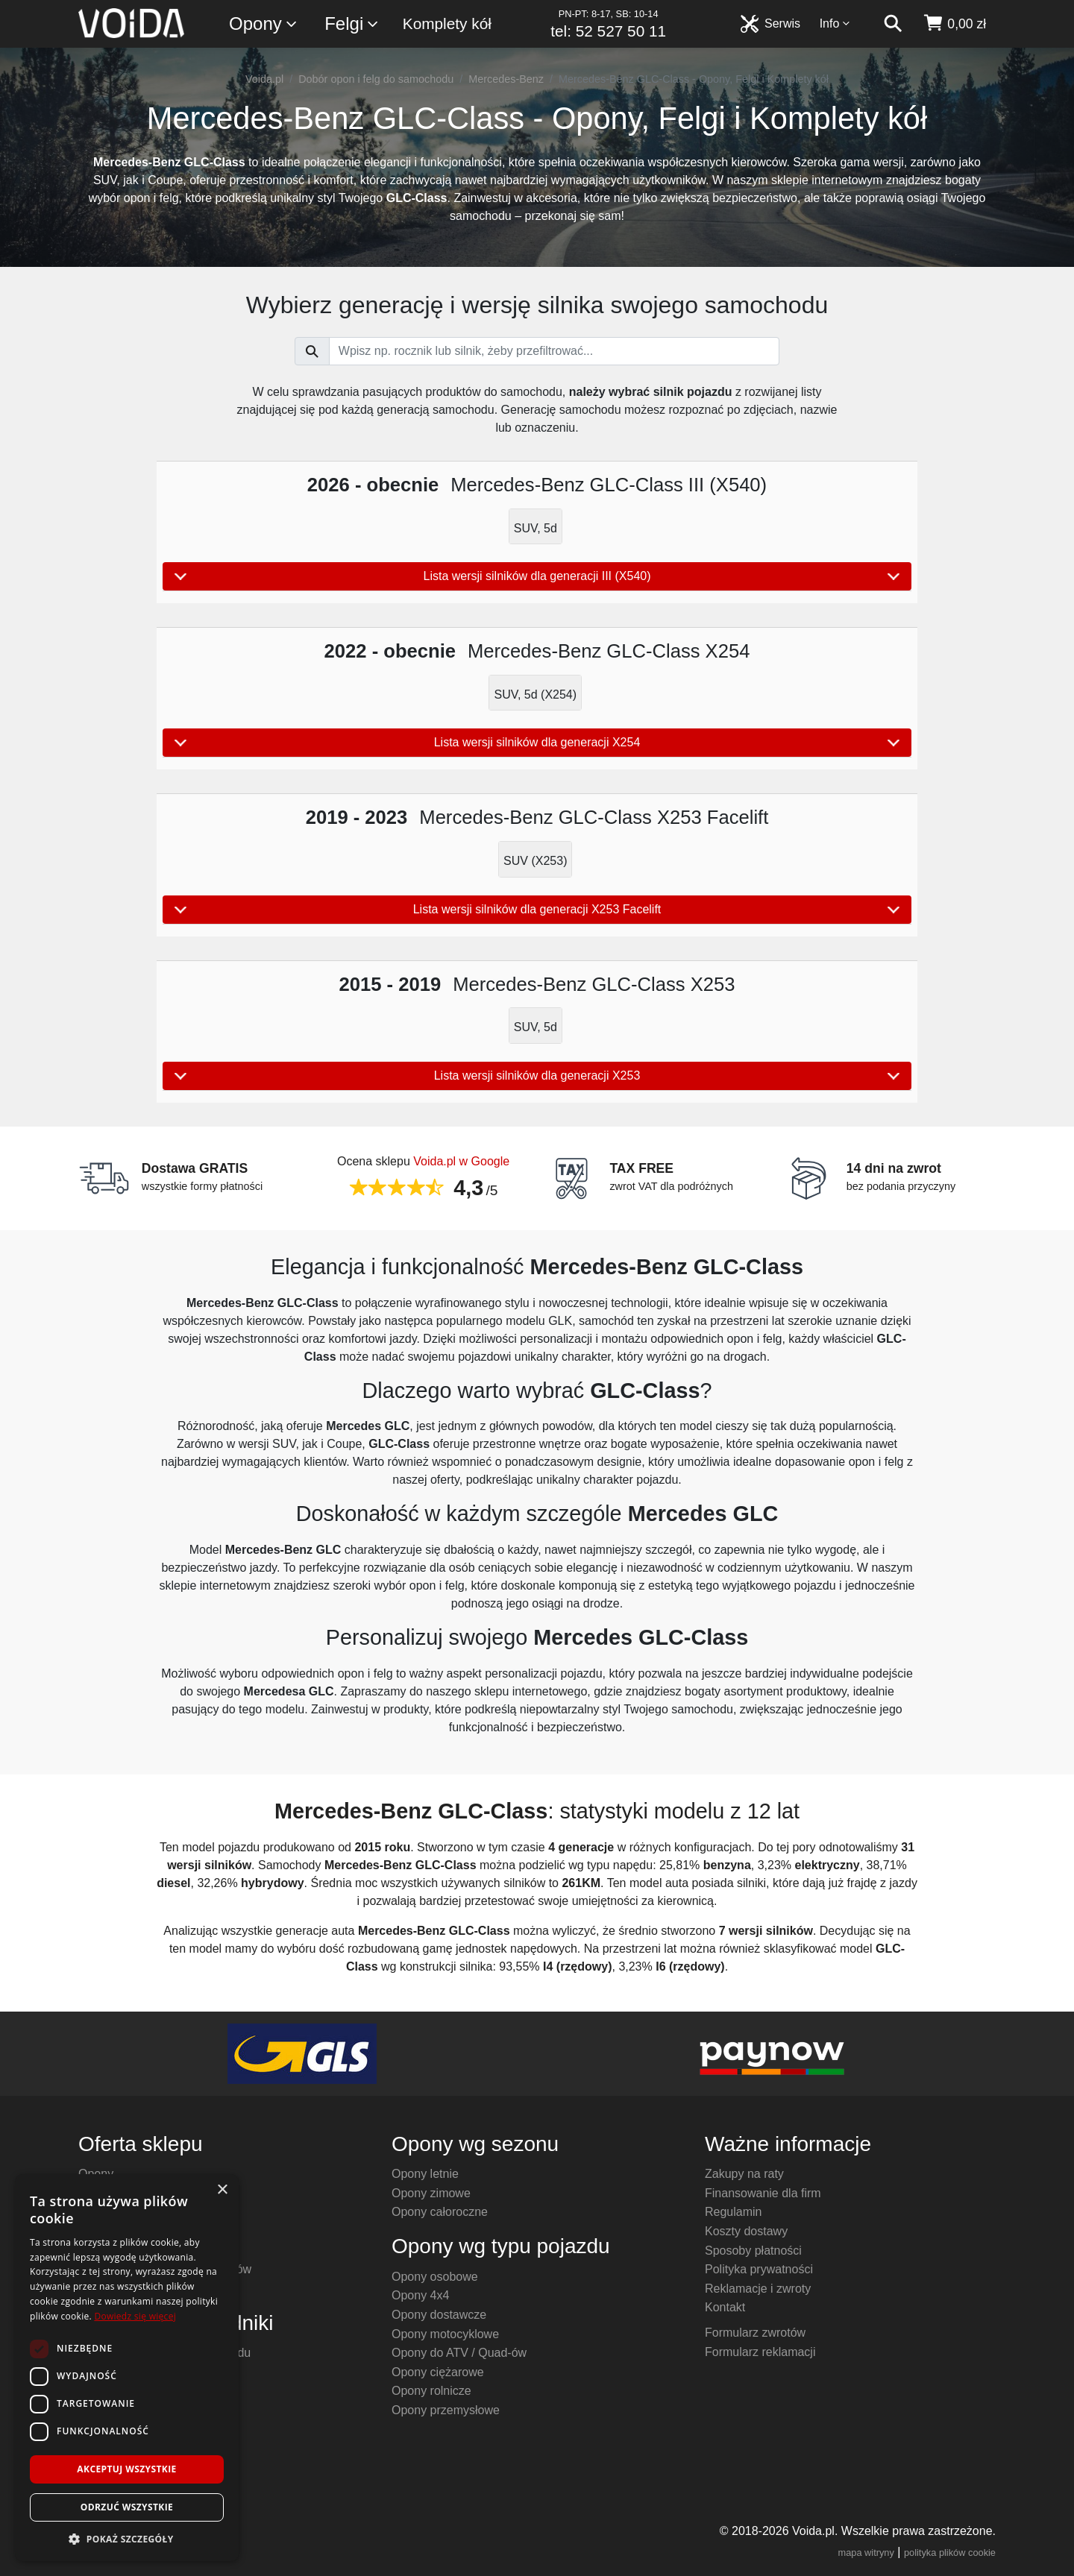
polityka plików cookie (950, 2552)
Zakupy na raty (744, 2173)
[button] (127, 2538)
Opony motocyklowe (445, 2334)
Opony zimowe (431, 2193)
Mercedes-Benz (506, 79)
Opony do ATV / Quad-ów (459, 2352)
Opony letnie (425, 2173)
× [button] (221, 2190)
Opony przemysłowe (446, 2410)
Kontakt (725, 2307)
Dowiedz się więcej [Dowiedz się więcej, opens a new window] (135, 2316)
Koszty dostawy (746, 2231)
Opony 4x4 (420, 2295)
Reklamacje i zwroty (758, 2288)
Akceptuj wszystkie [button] (126, 2469)
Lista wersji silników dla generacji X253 (537, 1076)
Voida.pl (264, 79)
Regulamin (733, 2211)
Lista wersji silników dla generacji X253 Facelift (537, 910)
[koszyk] (954, 24)
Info (835, 23)
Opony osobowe (435, 2276)
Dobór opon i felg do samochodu (375, 79)
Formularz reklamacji (760, 2352)
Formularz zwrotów (755, 2332)
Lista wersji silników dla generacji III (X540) (537, 576)
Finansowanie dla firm (763, 2193)
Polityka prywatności (759, 2269)
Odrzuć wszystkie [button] (127, 2507)
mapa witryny (866, 2552)
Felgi (352, 24)
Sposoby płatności (753, 2250)
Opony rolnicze (431, 2390)
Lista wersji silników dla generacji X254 (537, 743)
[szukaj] (893, 24)
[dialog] (127, 2367)
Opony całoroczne (440, 2211)
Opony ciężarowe (438, 2372)
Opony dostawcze (439, 2314)
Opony (263, 24)
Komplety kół (447, 23)
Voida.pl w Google (461, 1161)
